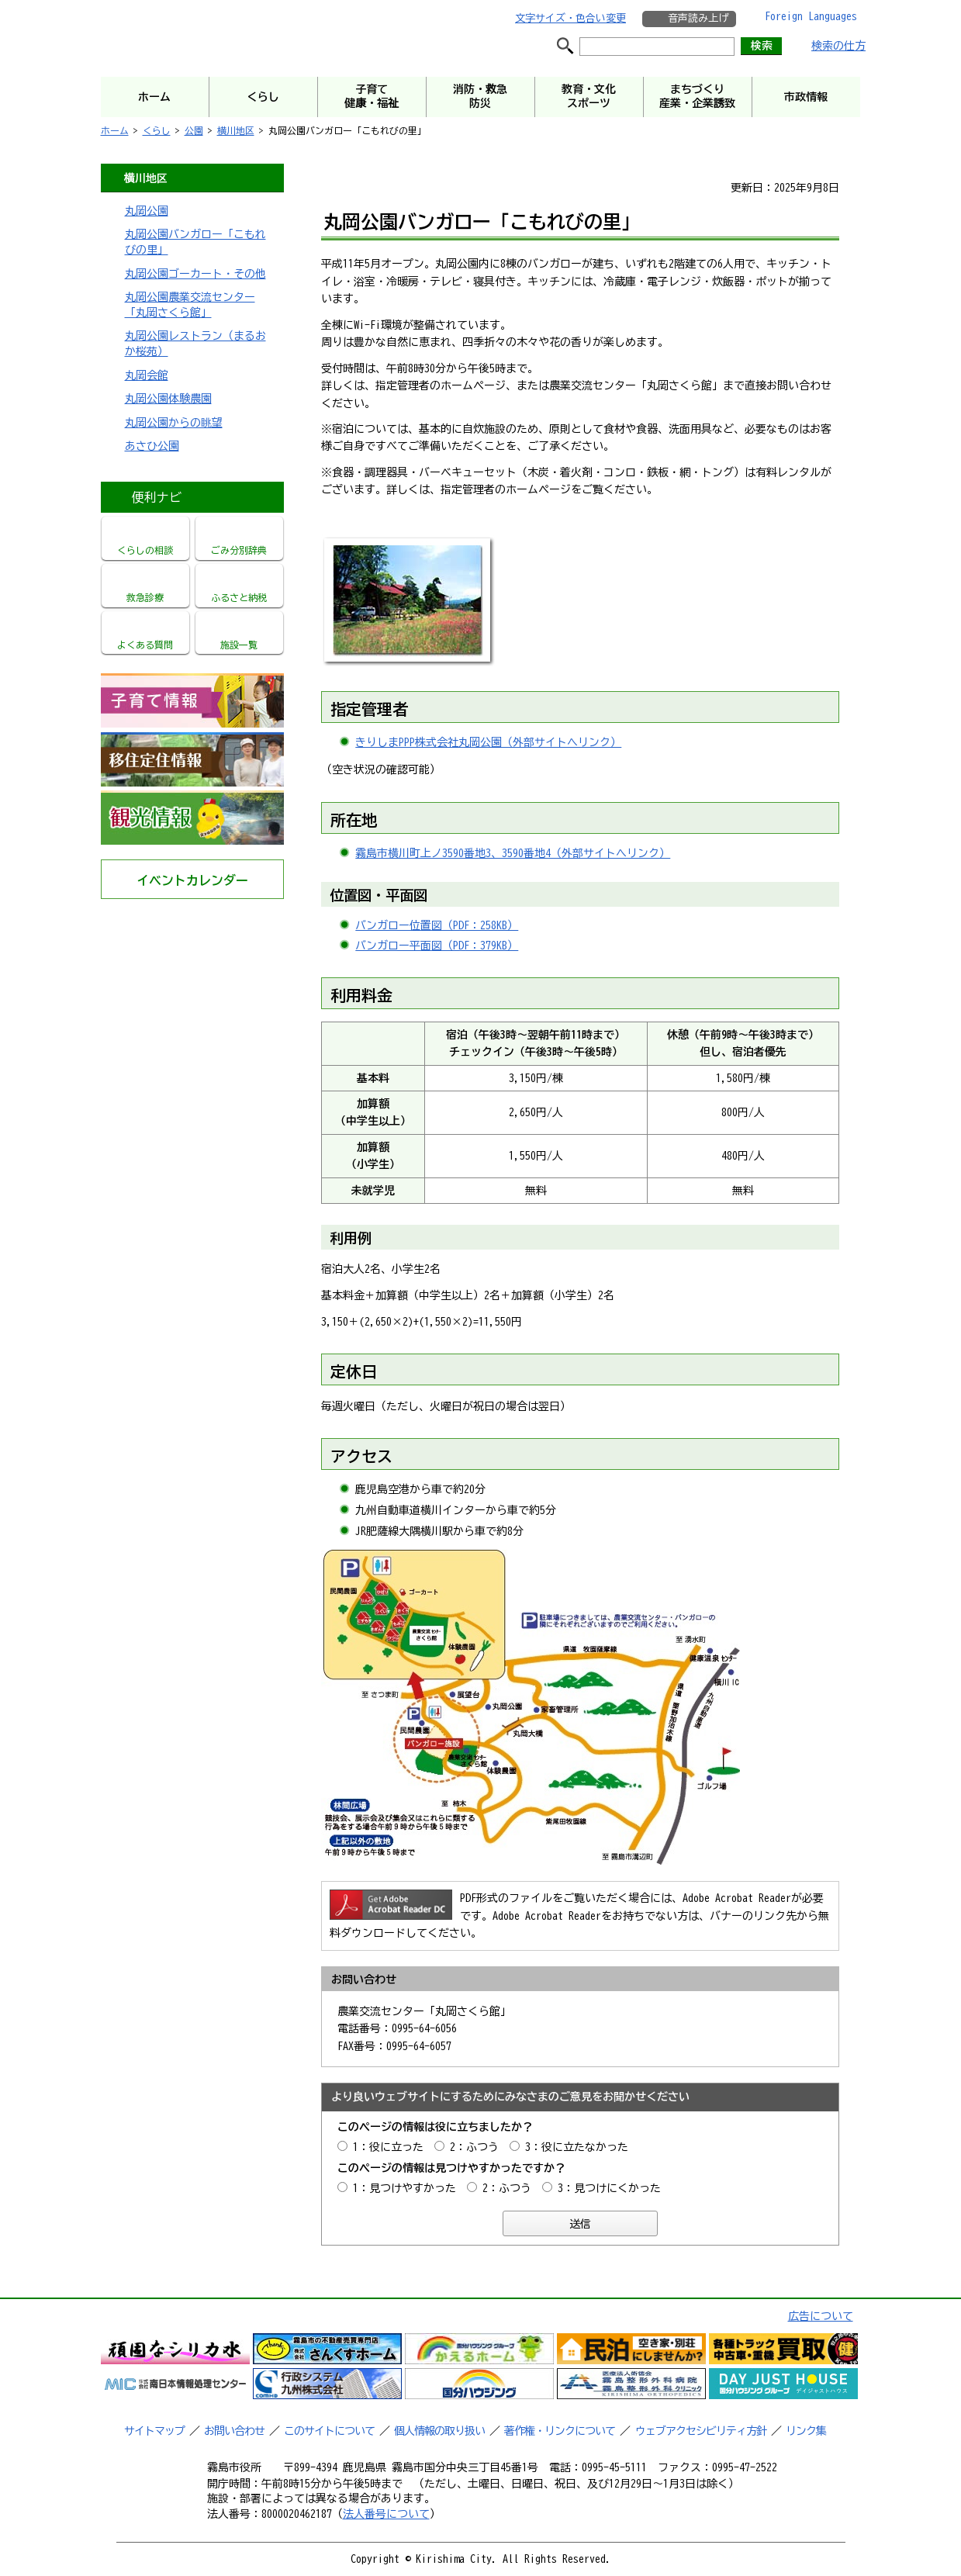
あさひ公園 (152, 446)
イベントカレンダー (192, 880)
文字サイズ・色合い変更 (570, 18)
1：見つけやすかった (404, 2188)
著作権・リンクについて (559, 2431)
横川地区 (235, 130)
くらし (157, 130)
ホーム (115, 130)
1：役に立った (388, 2147)
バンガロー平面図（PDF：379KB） (436, 945)
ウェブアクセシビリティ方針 (700, 2431)
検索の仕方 (838, 45)
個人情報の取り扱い (439, 2431)
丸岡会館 (146, 375)
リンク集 (806, 2431)
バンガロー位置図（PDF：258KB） (436, 925)
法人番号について (386, 2514)
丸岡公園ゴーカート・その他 (195, 273)
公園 (194, 130)
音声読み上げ (698, 18)
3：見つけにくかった (609, 2188)
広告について (820, 2316)
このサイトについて (329, 2431)
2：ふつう (474, 2147)
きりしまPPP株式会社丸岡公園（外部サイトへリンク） (488, 742)
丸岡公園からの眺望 (174, 422)
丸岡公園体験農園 (168, 398)
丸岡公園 (146, 211)
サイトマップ (154, 2431)
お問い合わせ (234, 2431)
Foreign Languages (811, 16)
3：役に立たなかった (576, 2147)
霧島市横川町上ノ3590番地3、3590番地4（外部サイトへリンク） (512, 853)
